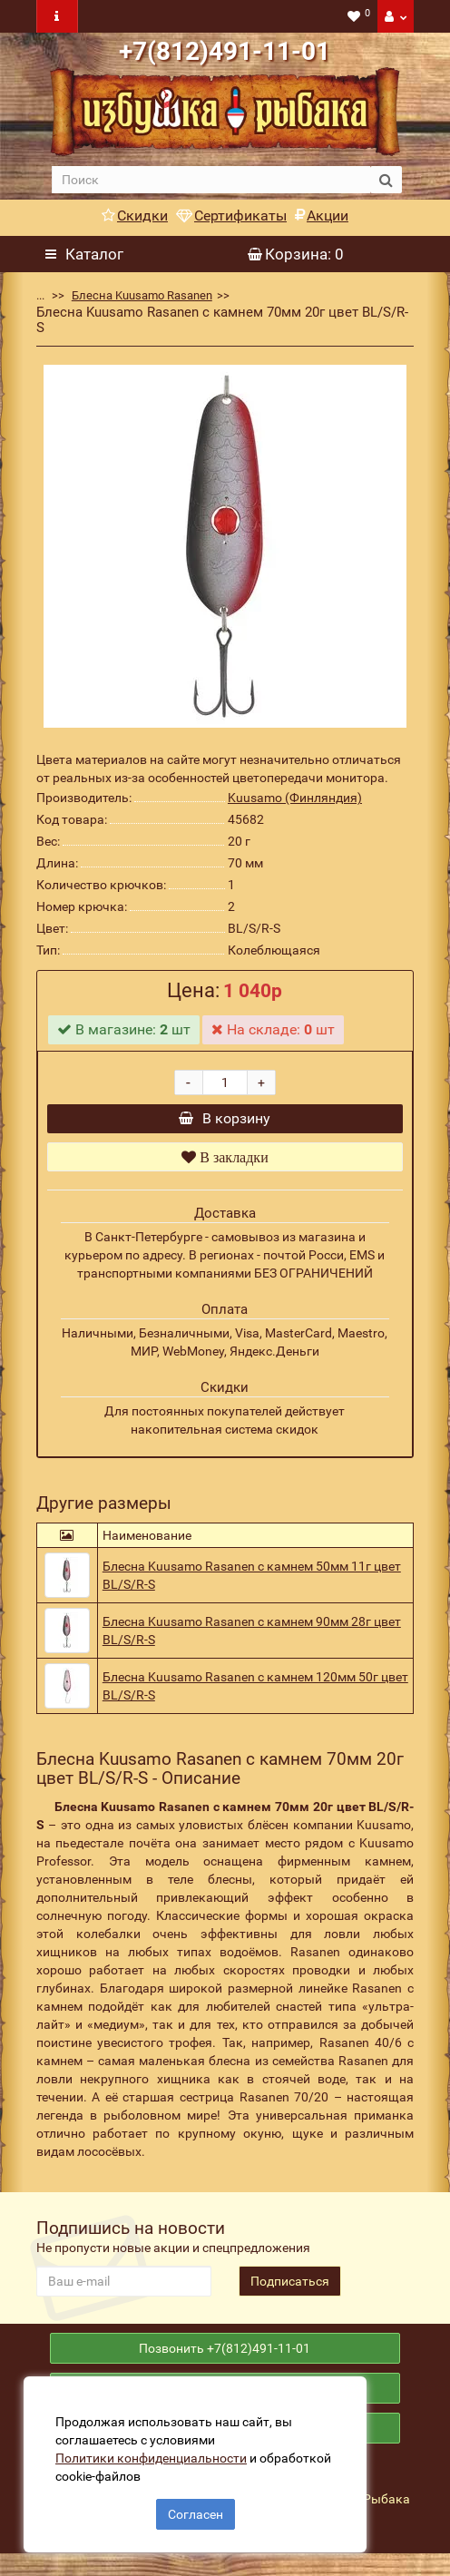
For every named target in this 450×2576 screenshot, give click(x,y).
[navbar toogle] (57, 16)
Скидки (135, 215)
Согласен (195, 2510)
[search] (211, 179)
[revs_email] (123, 2290)
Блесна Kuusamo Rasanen (142, 295)
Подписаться (289, 2290)
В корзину (224, 1122)
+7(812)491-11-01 (224, 51)
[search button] (386, 179)
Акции (321, 215)
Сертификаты (231, 215)
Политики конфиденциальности (154, 2454)
